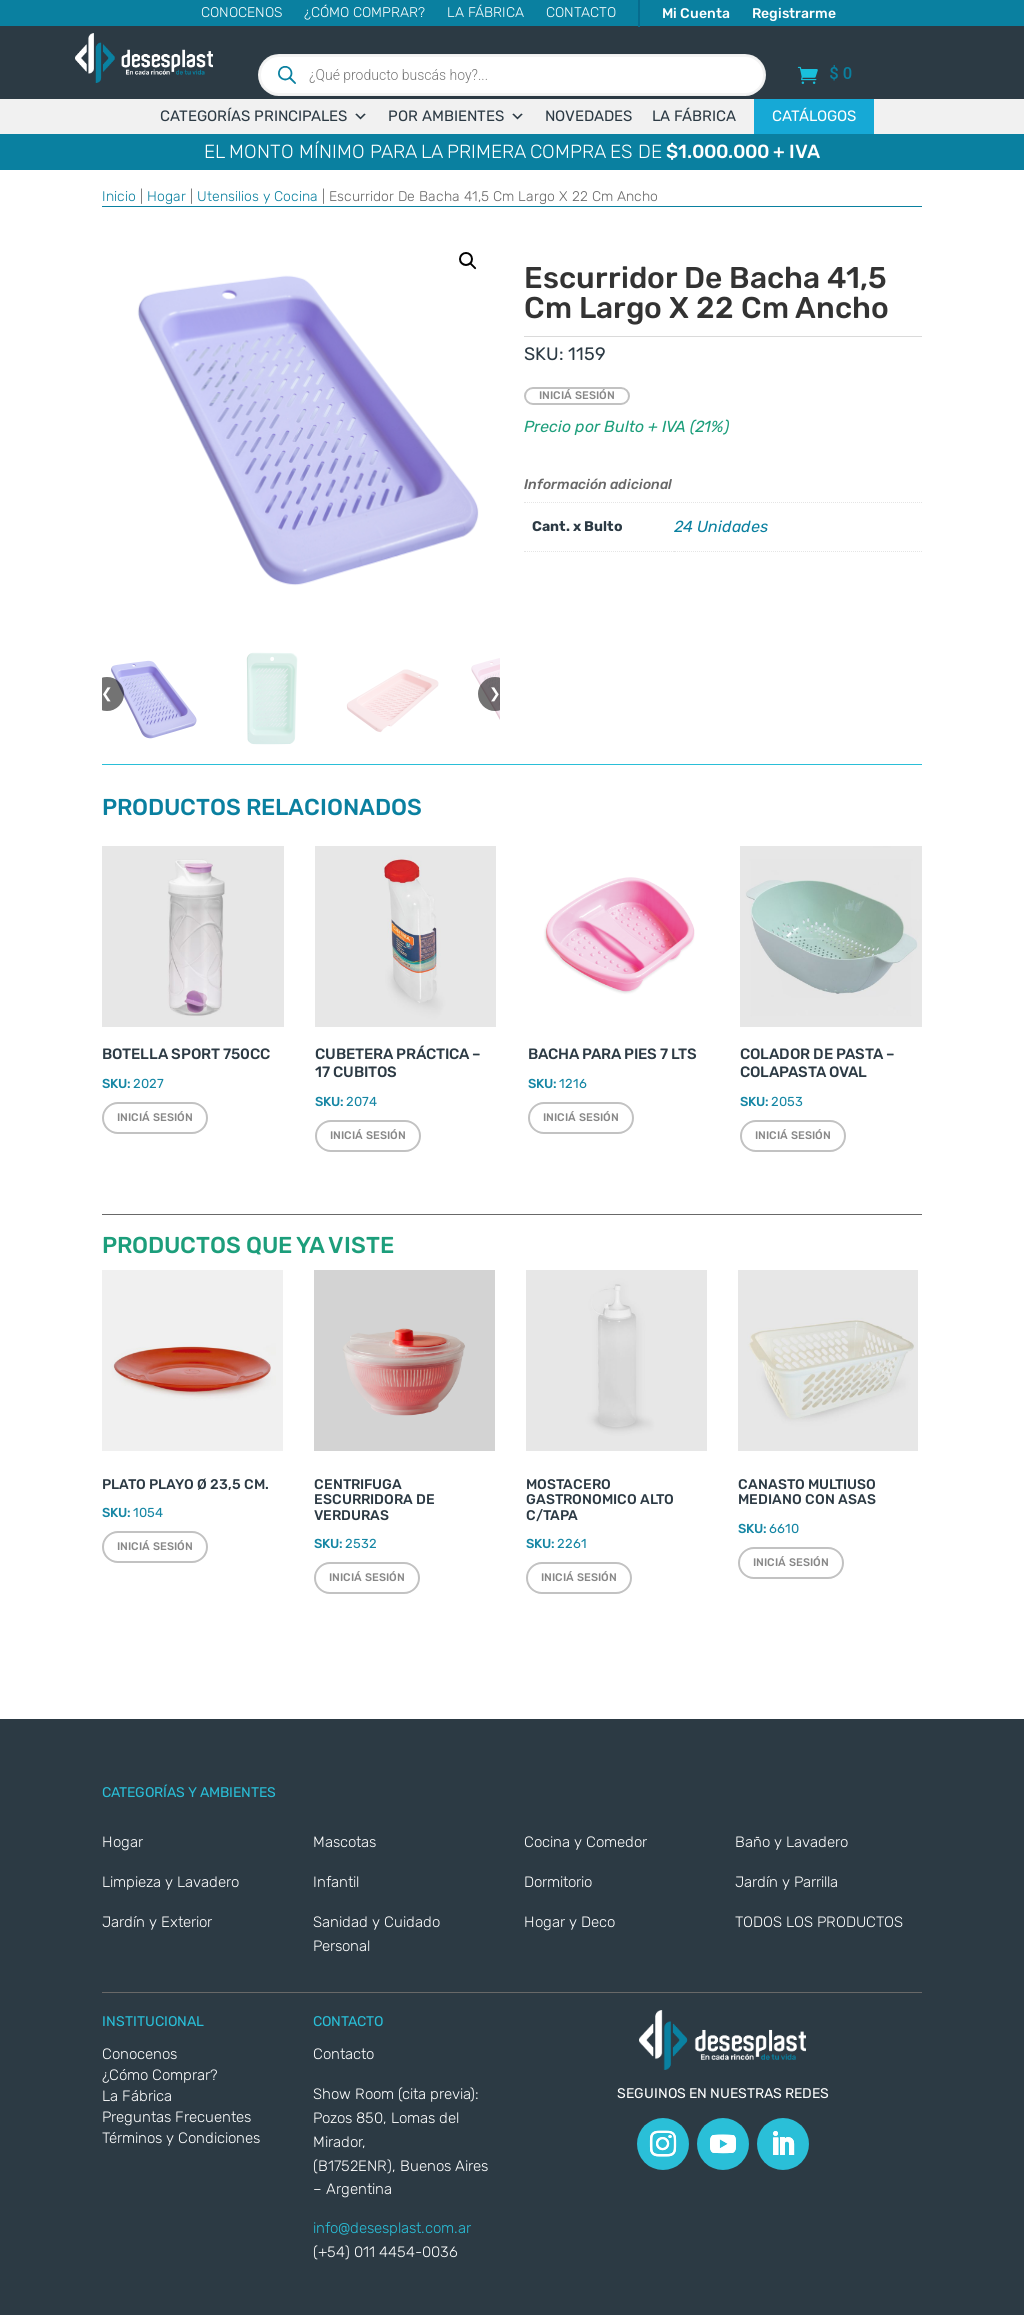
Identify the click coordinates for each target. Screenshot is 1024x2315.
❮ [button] (107, 693)
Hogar (166, 196)
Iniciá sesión (577, 395)
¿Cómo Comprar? (364, 13)
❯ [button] (495, 693)
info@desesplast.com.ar (392, 2228)
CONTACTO (581, 13)
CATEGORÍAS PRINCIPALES (264, 116)
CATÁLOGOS (814, 116)
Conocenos (241, 13)
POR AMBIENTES (456, 116)
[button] (468, 261)
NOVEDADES (588, 116)
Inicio (119, 196)
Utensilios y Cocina (257, 196)
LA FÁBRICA (694, 116)
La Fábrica (485, 13)
